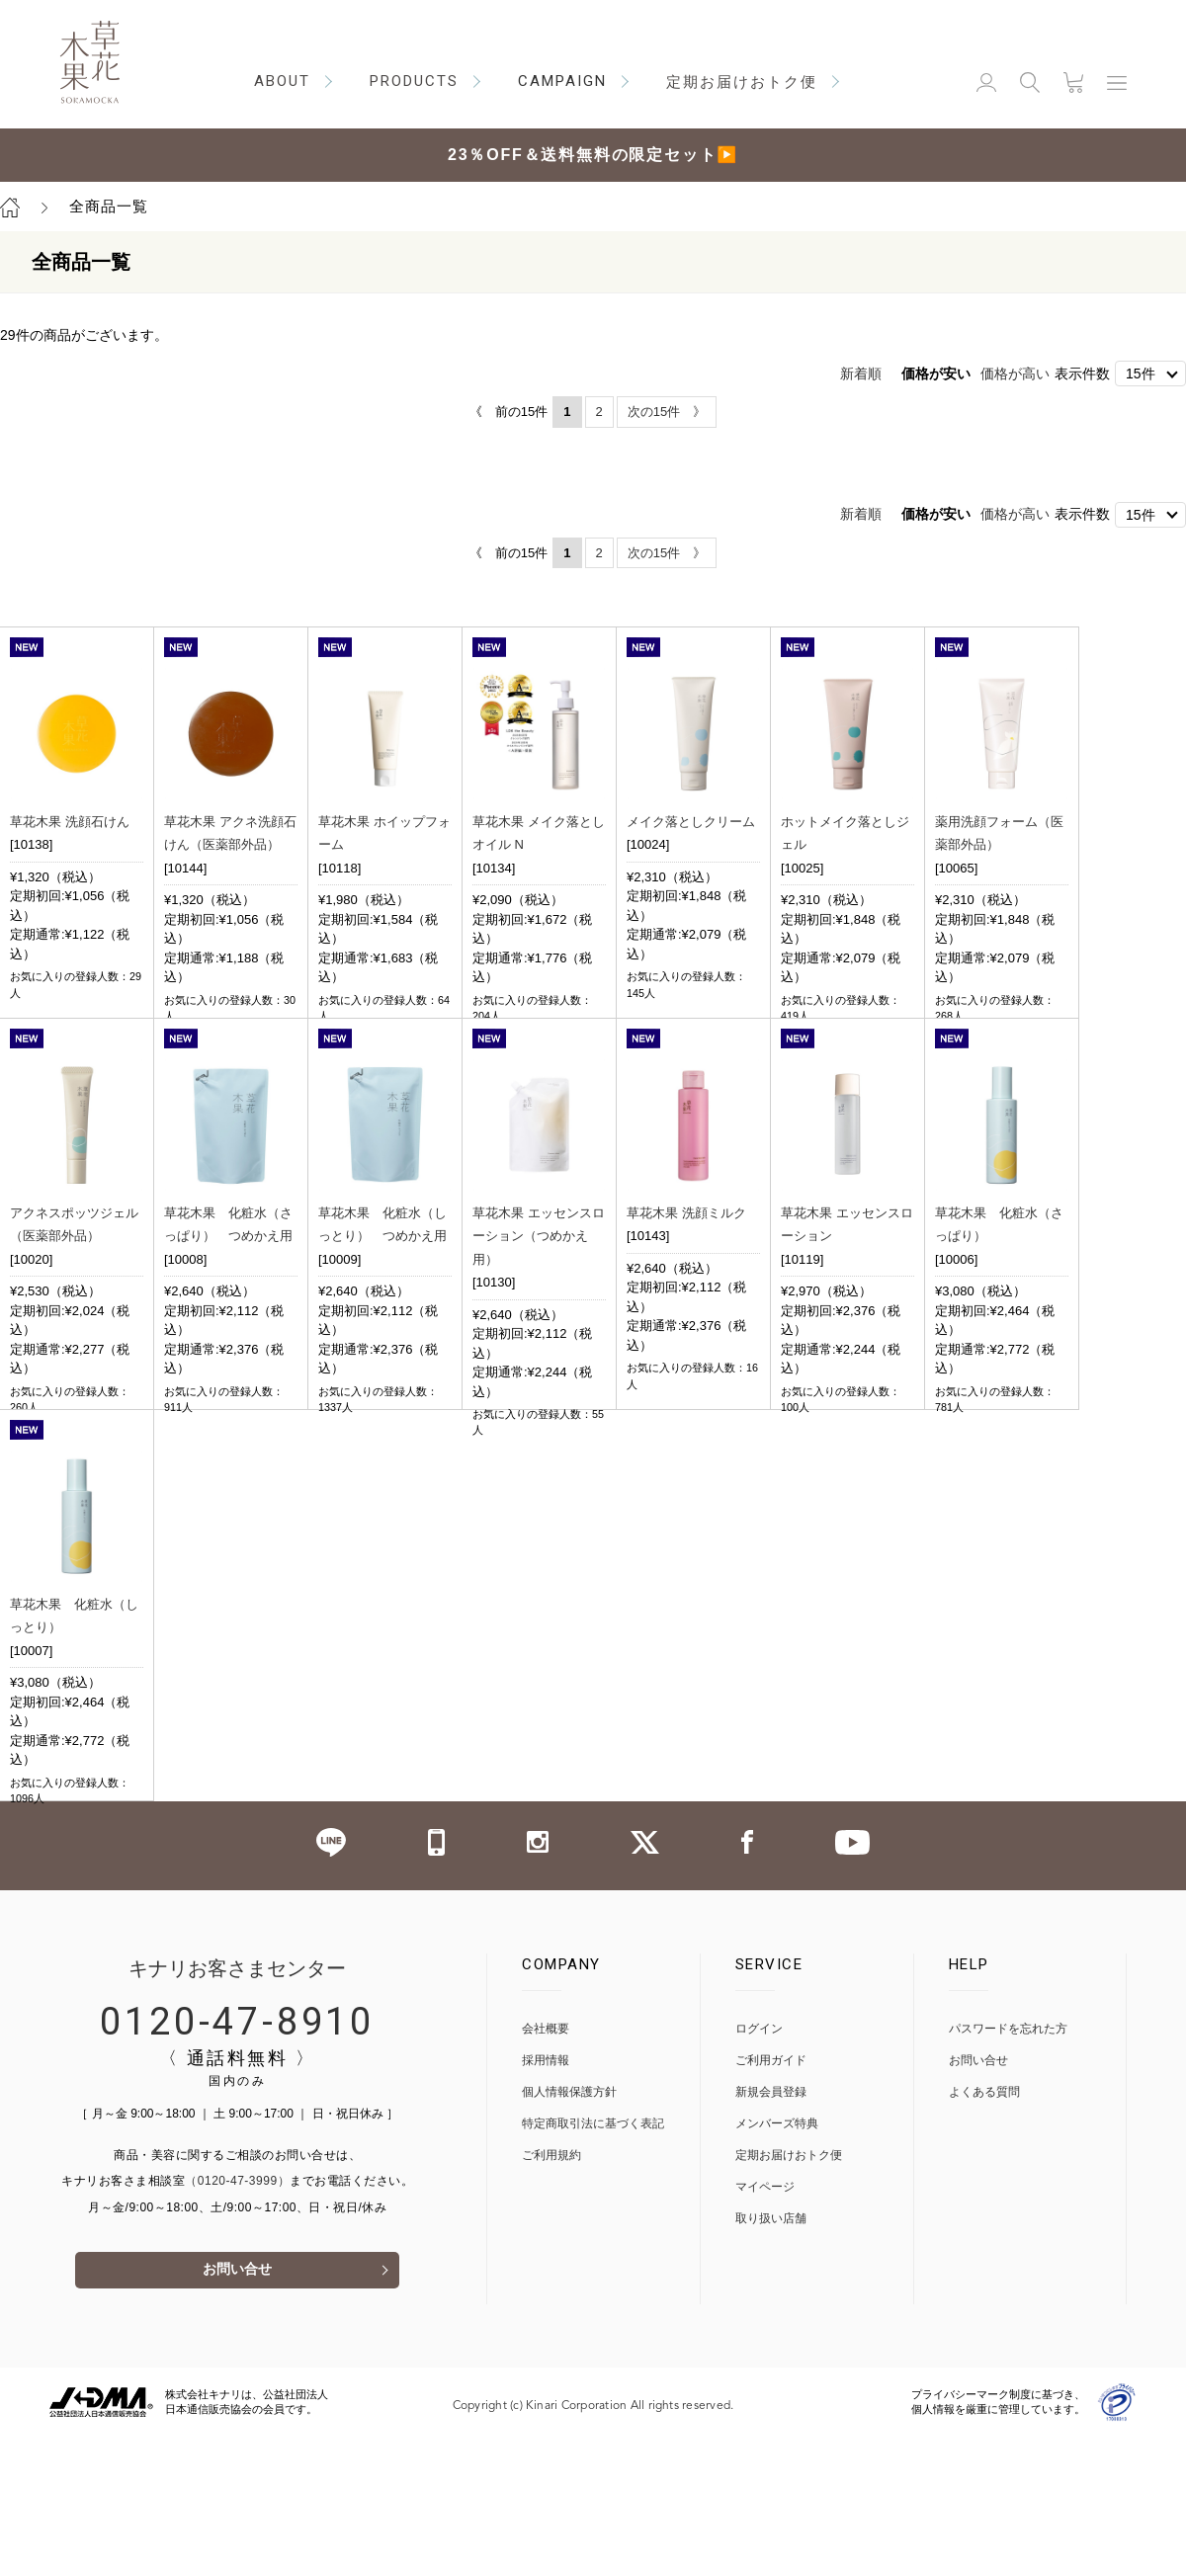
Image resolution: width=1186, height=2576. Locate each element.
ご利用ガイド (770, 2200)
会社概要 (545, 2168)
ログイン (759, 2168)
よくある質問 (984, 2231)
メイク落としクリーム (691, 821)
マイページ (765, 2326)
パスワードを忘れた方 (1008, 2168)
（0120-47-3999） (237, 2320)
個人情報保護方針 (569, 2231)
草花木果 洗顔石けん (69, 821)
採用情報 (545, 2200)
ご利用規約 (551, 2294)
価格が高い (1015, 373)
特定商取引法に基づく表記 (593, 2263)
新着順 (861, 373)
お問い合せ (237, 2409)
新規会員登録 (770, 2231)
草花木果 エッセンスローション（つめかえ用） (538, 1282)
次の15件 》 (667, 411)
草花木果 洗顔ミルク (686, 1259)
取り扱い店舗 (770, 2358)
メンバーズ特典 (776, 2263)
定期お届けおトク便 (788, 2294)
